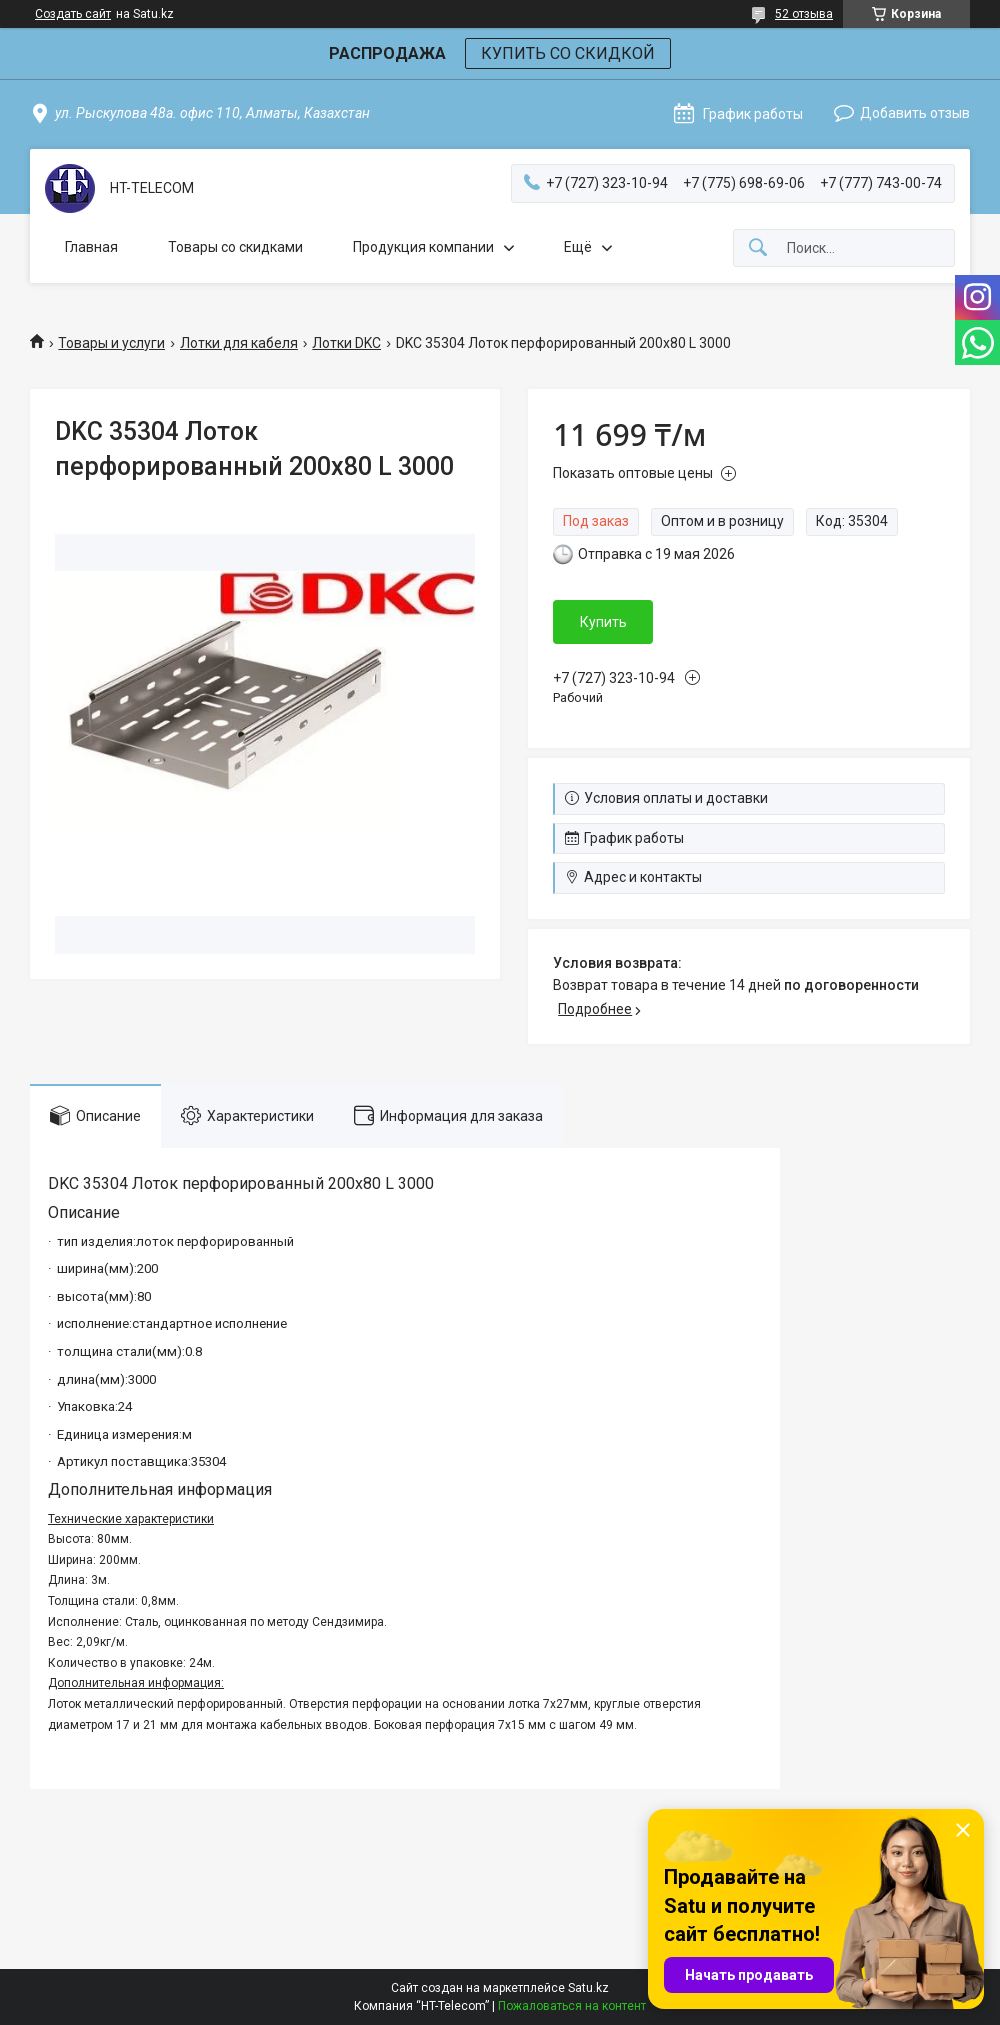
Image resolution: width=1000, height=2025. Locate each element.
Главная (91, 247)
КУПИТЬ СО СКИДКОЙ (568, 53)
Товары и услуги (111, 343)
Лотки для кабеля (239, 343)
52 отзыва (804, 14)
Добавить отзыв (915, 113)
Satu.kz (588, 1988)
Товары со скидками (235, 247)
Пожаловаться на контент (572, 2006)
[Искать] (758, 248)
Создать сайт (73, 14)
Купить (603, 622)
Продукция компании (423, 247)
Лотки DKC (346, 343)
